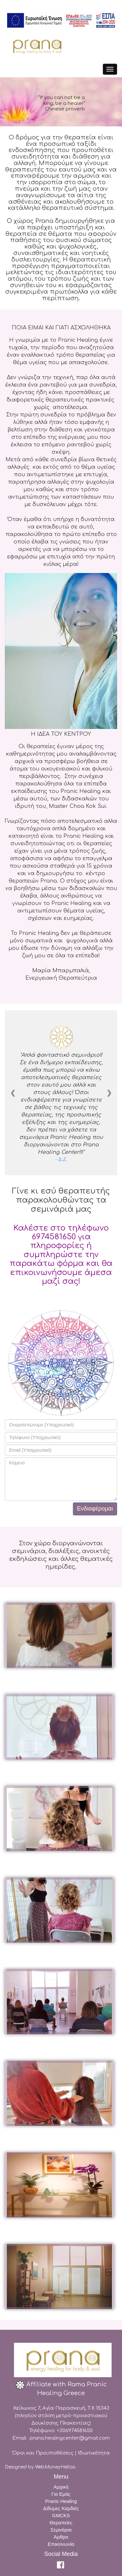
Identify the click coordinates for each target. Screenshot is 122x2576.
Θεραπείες (61, 2522)
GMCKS (61, 2515)
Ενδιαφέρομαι (95, 1508)
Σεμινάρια (61, 2529)
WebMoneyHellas (55, 2467)
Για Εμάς (60, 2494)
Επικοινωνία (61, 2544)
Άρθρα (61, 2537)
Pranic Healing (61, 2501)
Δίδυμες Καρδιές (61, 2508)
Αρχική (61, 2487)
